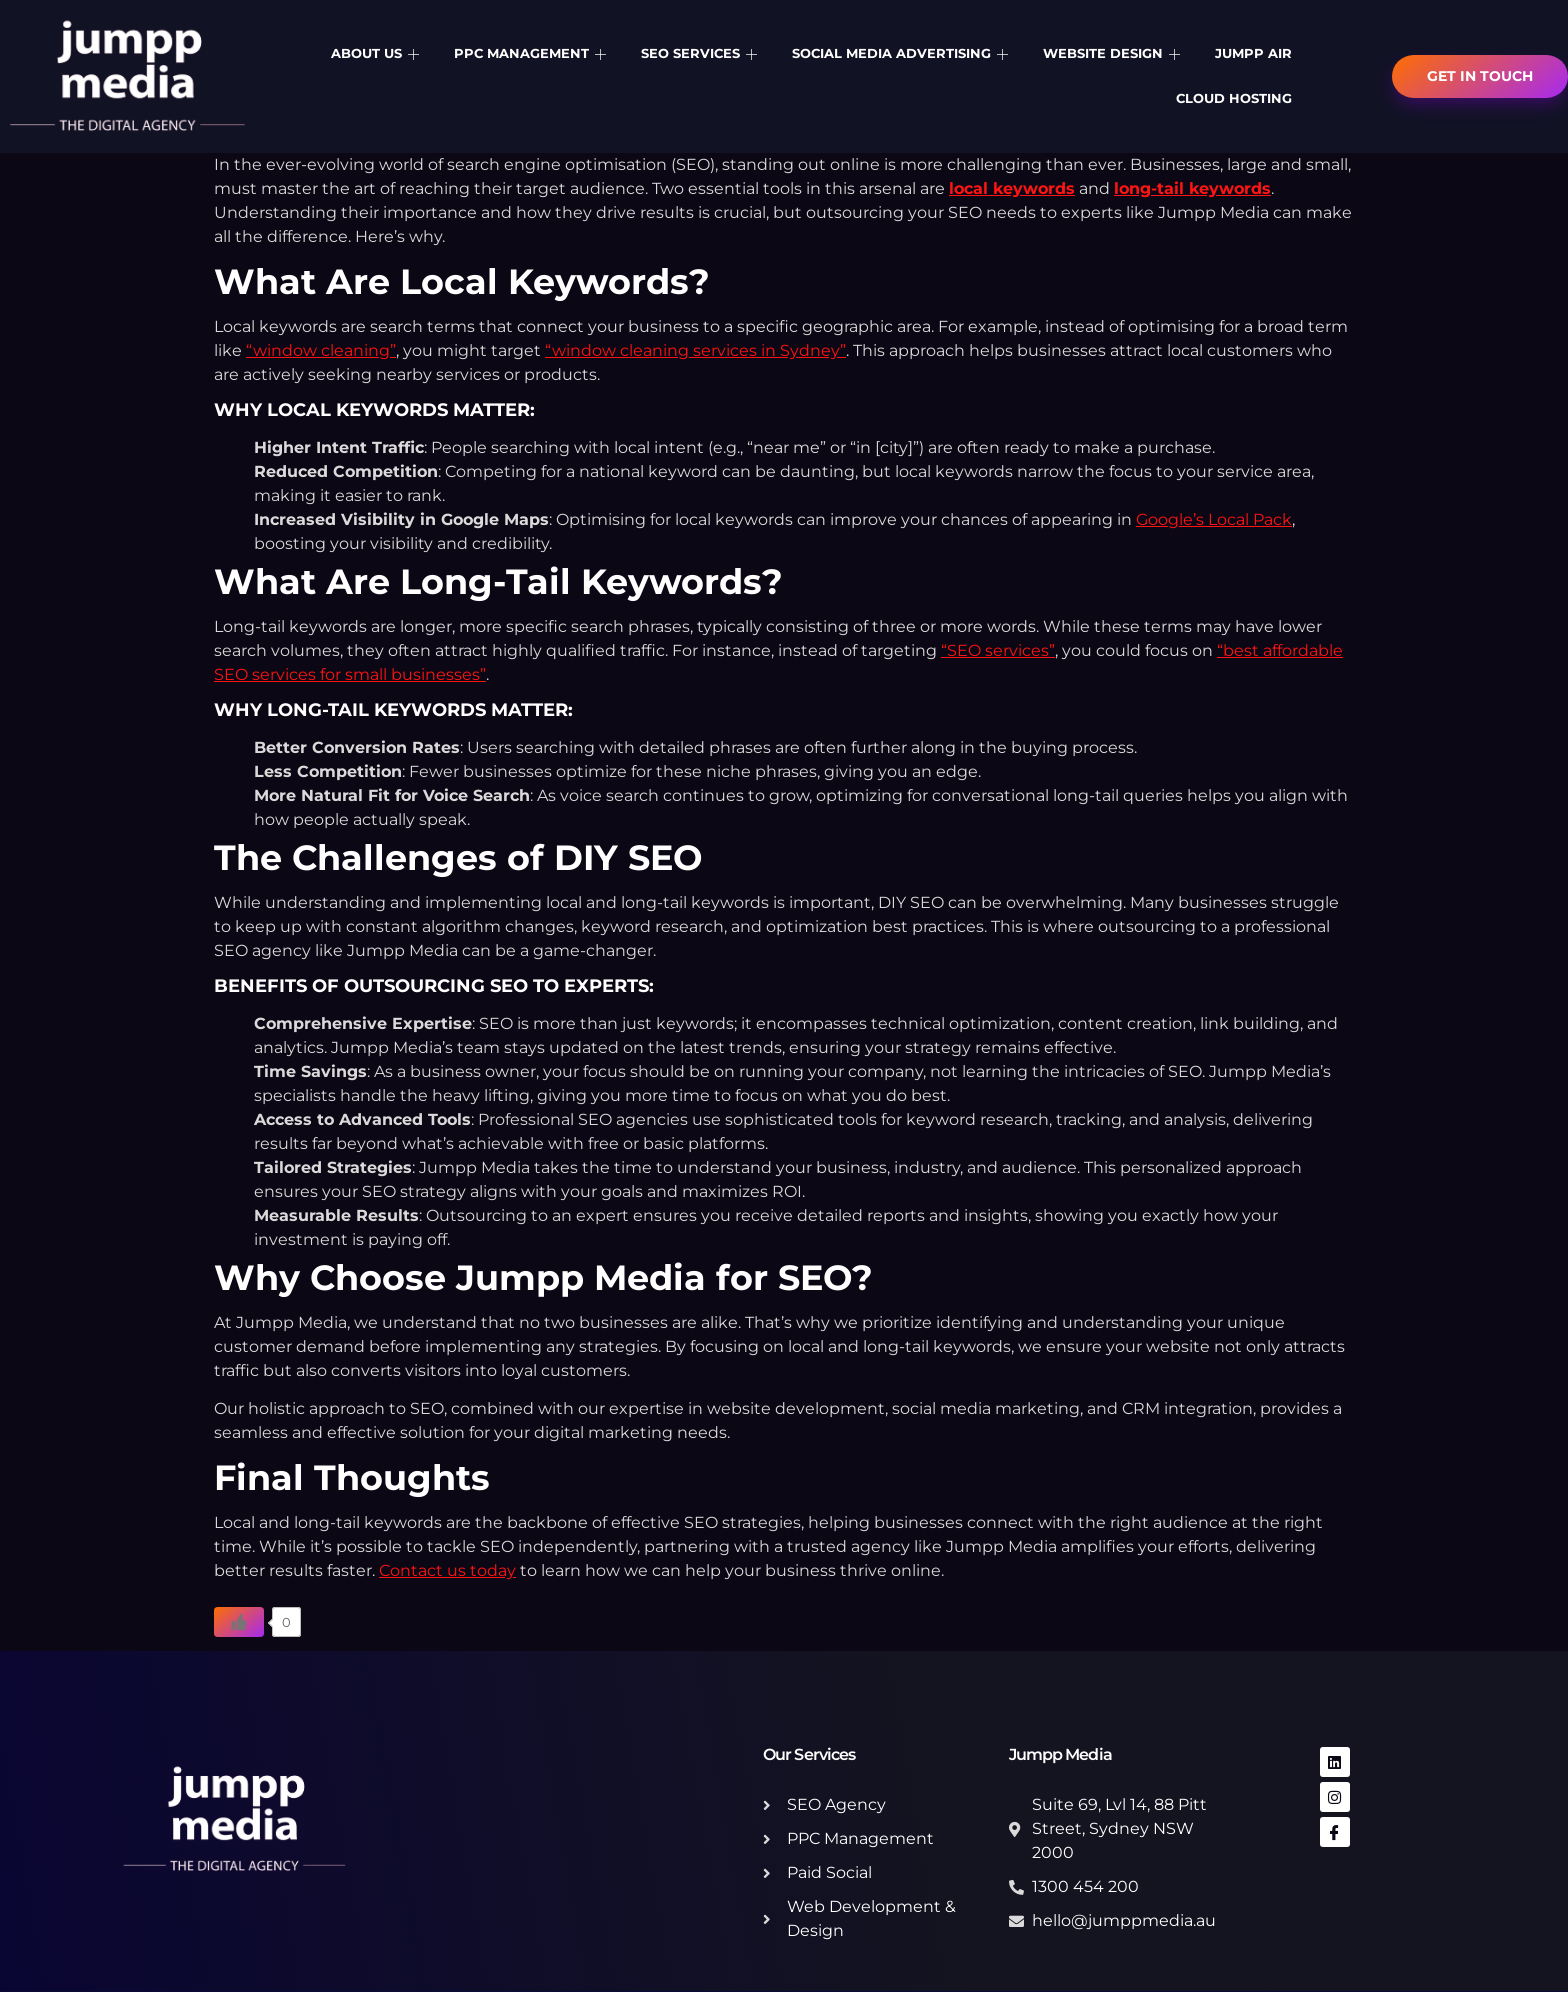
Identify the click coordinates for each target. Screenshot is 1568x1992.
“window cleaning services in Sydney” (695, 350)
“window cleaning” (321, 350)
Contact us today (447, 1570)
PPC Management (532, 53)
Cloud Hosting (1234, 98)
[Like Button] (239, 1622)
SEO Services (701, 53)
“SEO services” (998, 650)
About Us (377, 53)
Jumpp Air (1253, 53)
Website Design (1114, 53)
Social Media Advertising (902, 53)
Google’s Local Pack (1214, 519)
